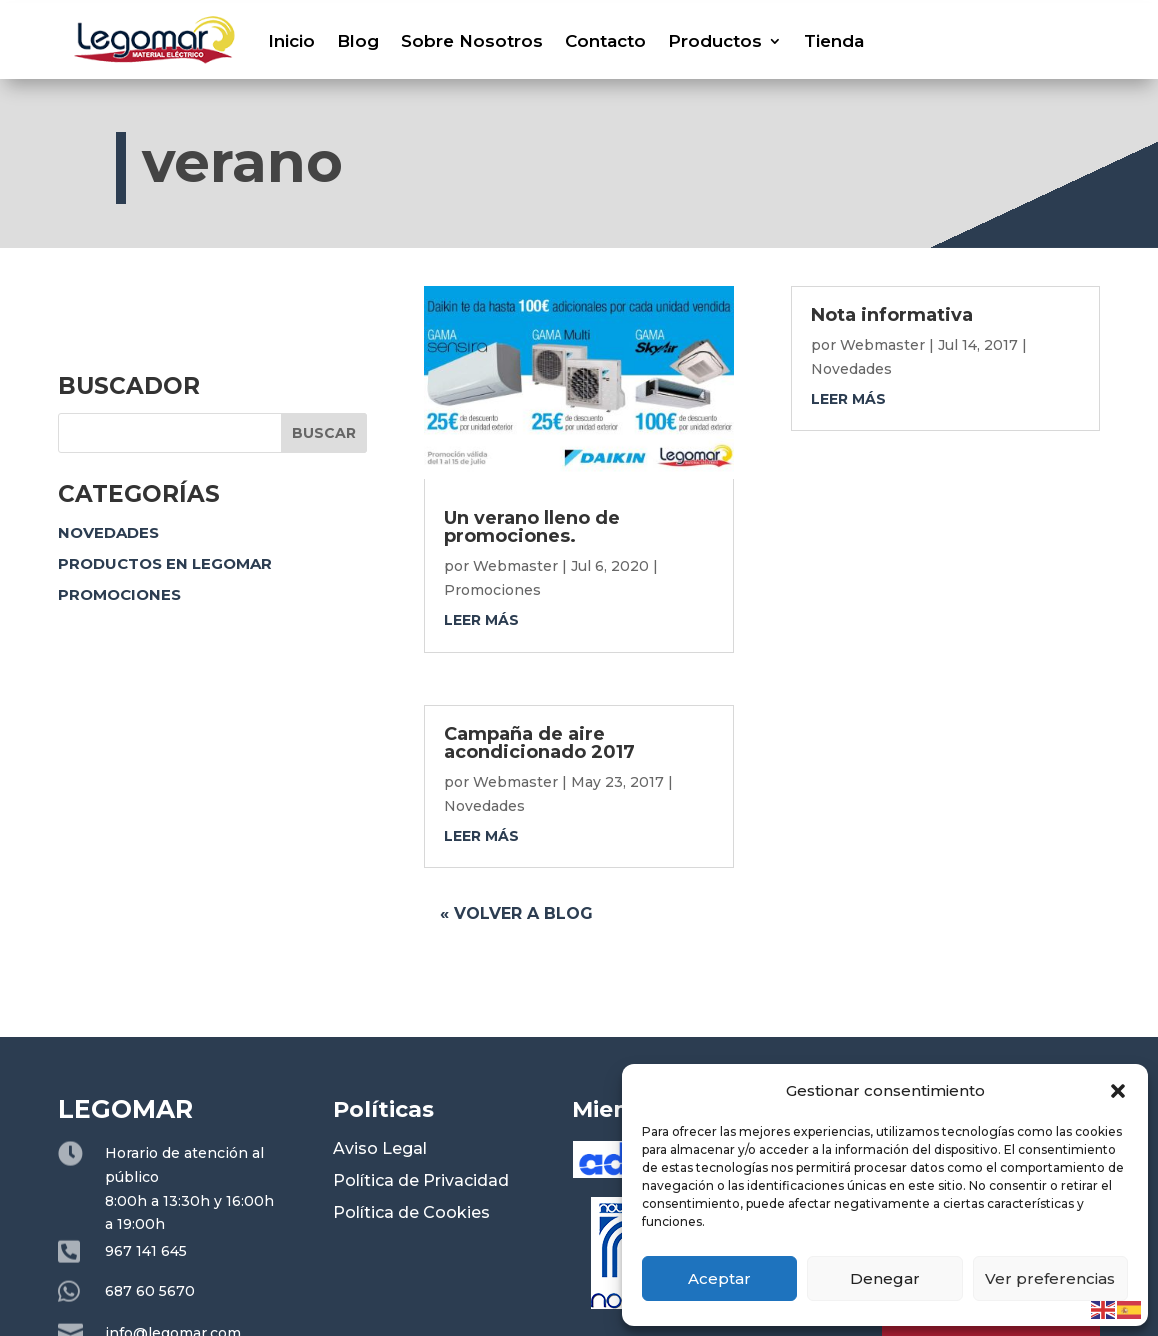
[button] (1118, 1091)
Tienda (834, 41)
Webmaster (515, 566)
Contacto (605, 41)
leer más (481, 620)
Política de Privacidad (421, 1180)
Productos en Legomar (165, 563)
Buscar (324, 433)
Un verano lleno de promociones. (532, 527)
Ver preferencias (1050, 1278)
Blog (358, 41)
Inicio (291, 41)
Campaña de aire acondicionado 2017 (539, 743)
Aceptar (719, 1278)
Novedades (108, 532)
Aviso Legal (380, 1148)
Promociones (119, 594)
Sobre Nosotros (472, 41)
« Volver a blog (516, 913)
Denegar (885, 1278)
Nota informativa (892, 315)
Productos (715, 41)
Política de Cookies (411, 1212)
